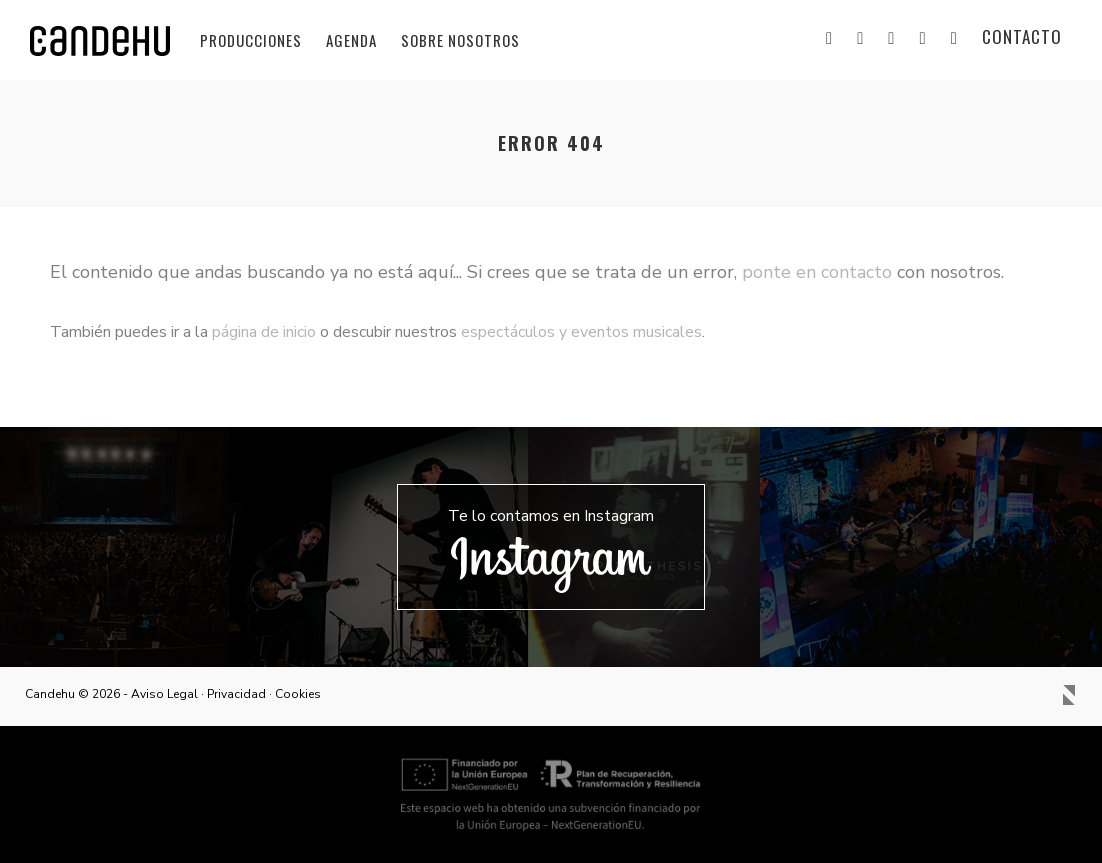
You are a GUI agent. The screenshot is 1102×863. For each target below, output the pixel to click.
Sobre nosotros (460, 40)
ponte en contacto (817, 272)
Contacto (1022, 36)
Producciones (251, 40)
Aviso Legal (164, 694)
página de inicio (264, 332)
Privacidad (236, 694)
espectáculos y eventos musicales (581, 332)
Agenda (351, 40)
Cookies (298, 694)
